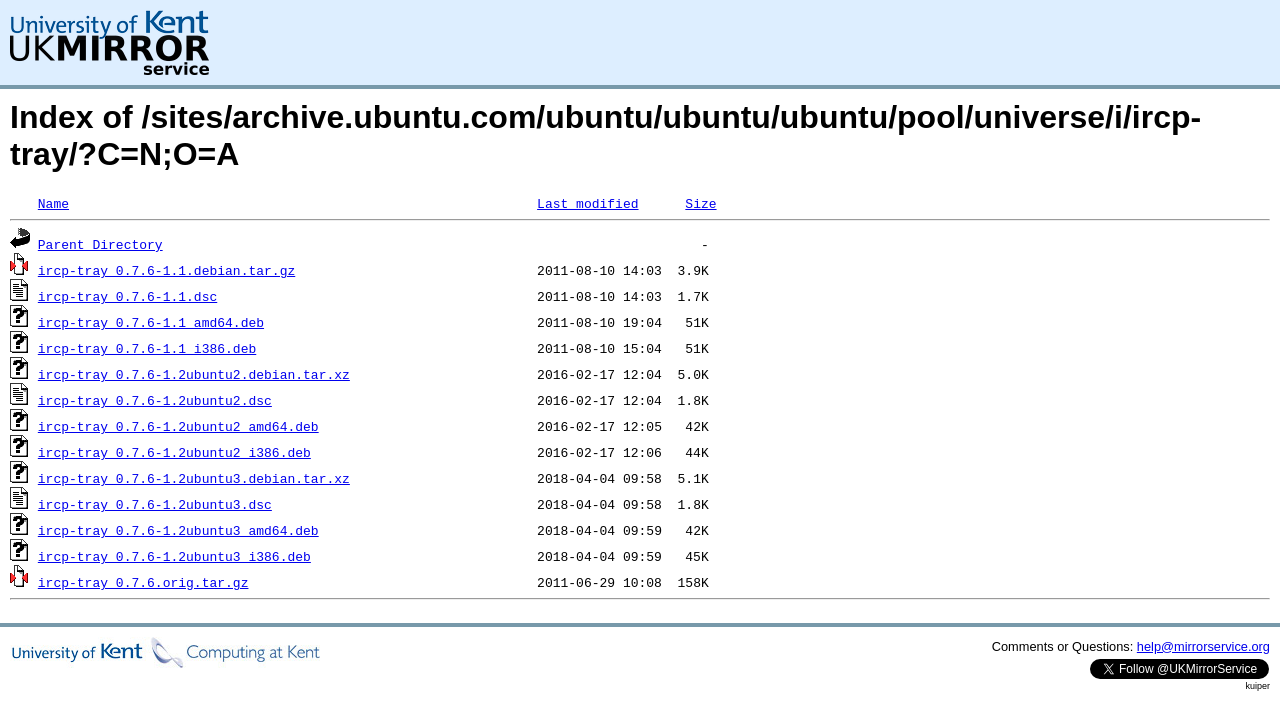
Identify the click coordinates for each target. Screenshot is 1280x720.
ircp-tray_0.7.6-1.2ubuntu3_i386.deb (174, 556)
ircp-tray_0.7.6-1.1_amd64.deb (151, 322)
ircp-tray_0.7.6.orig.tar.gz (143, 582)
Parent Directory (100, 244)
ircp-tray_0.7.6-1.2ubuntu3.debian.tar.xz (194, 478)
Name (53, 203)
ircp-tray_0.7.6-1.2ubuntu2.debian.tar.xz (194, 374)
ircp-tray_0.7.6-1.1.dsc (127, 296)
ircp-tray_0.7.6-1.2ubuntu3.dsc (155, 504)
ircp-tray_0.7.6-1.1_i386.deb (147, 348)
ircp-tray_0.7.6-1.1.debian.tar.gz (166, 270)
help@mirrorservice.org (1203, 646)
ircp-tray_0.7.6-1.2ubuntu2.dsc (155, 400)
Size (700, 203)
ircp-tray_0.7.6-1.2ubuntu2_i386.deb (174, 452)
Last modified (587, 203)
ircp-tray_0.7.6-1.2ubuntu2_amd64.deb (178, 426)
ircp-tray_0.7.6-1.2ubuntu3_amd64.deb (178, 530)
